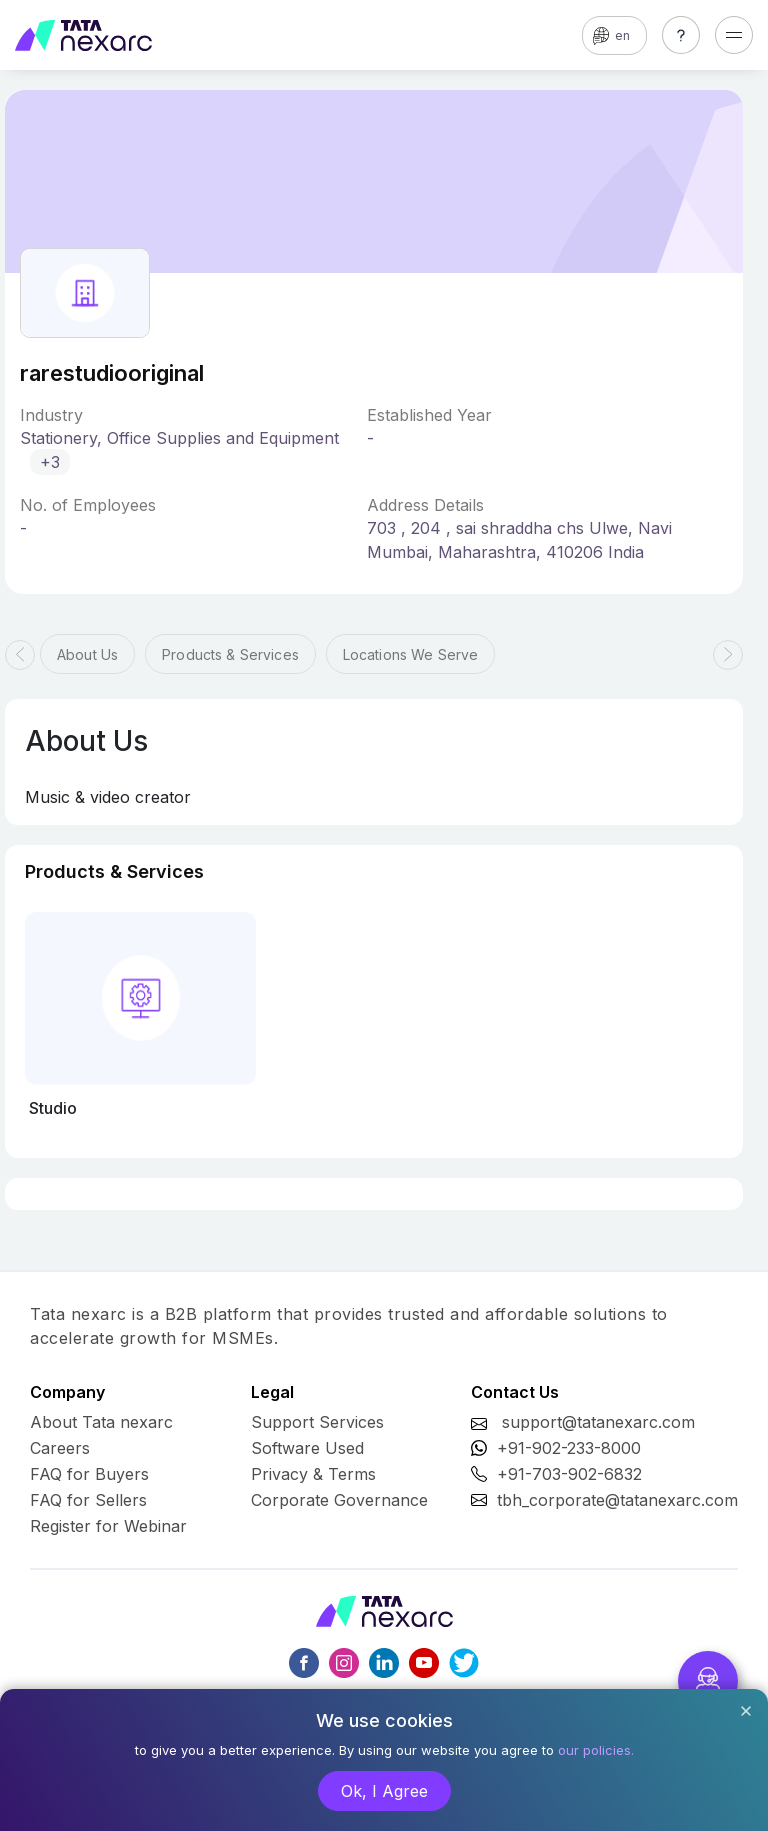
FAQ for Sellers (88, 1500)
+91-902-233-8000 (569, 1448)
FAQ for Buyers (89, 1474)
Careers (60, 1448)
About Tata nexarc (101, 1422)
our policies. (596, 1750)
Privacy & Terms (313, 1474)
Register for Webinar (108, 1526)
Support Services (317, 1422)
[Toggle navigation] (734, 35)
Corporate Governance (339, 1500)
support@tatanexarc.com (598, 1422)
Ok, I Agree (384, 1791)
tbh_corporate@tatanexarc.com (617, 1500)
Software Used (307, 1448)
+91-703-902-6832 (569, 1474)
